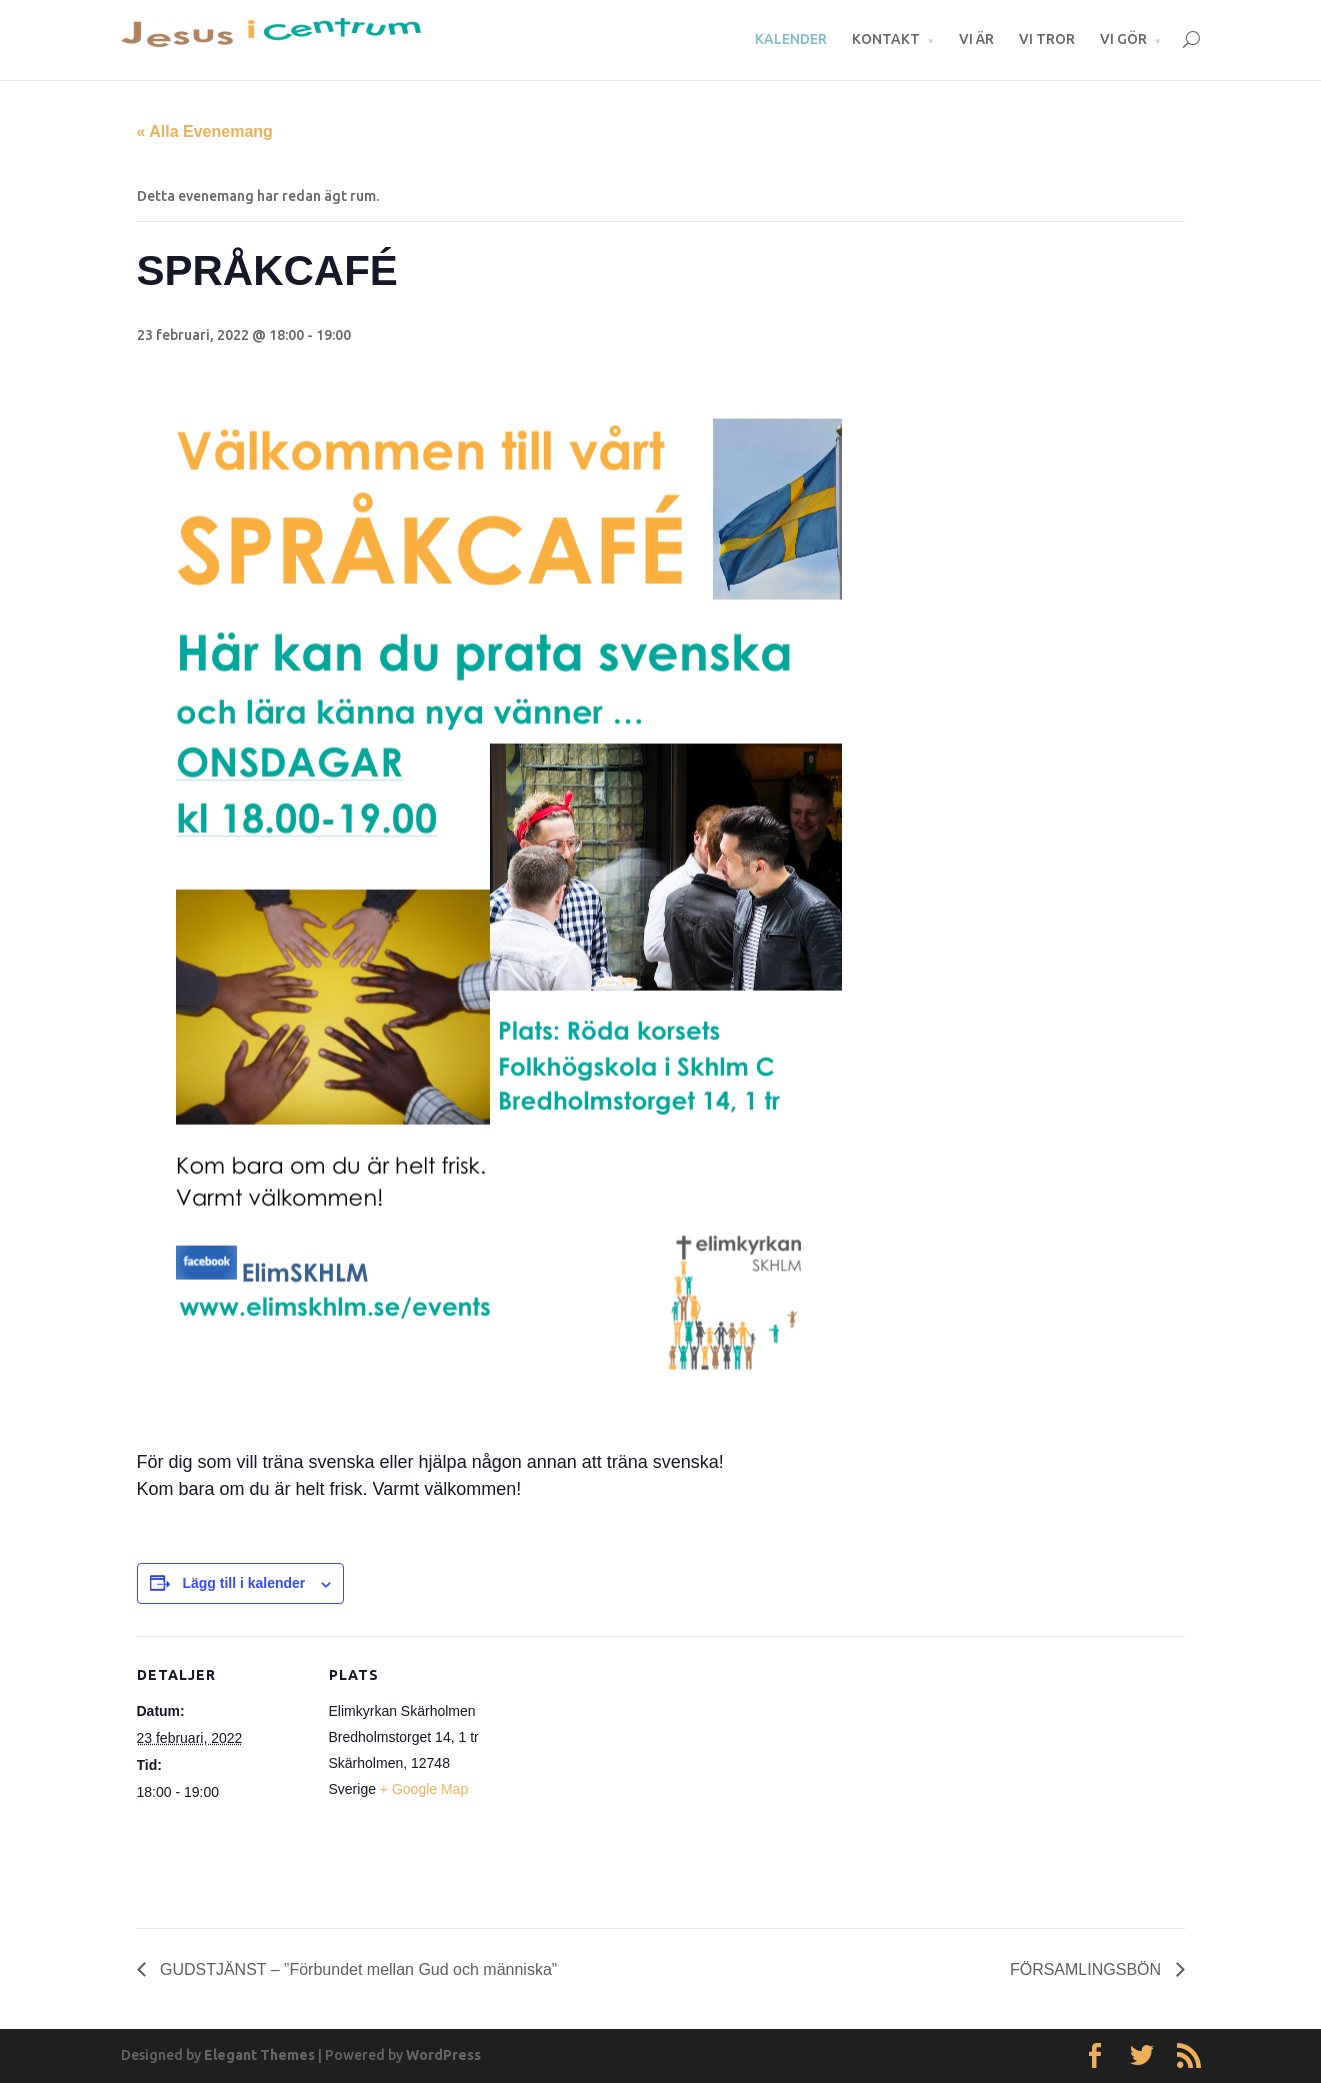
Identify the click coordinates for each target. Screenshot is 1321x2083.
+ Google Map (424, 1789)
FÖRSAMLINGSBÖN (1088, 1969)
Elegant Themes (259, 2055)
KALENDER (791, 39)
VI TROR (1047, 39)
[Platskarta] (626, 1774)
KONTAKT (886, 39)
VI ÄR (976, 39)
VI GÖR (1123, 39)
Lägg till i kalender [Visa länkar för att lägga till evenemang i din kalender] (243, 1583)
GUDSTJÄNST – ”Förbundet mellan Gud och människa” (357, 1969)
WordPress (443, 2055)
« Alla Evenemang (205, 131)
